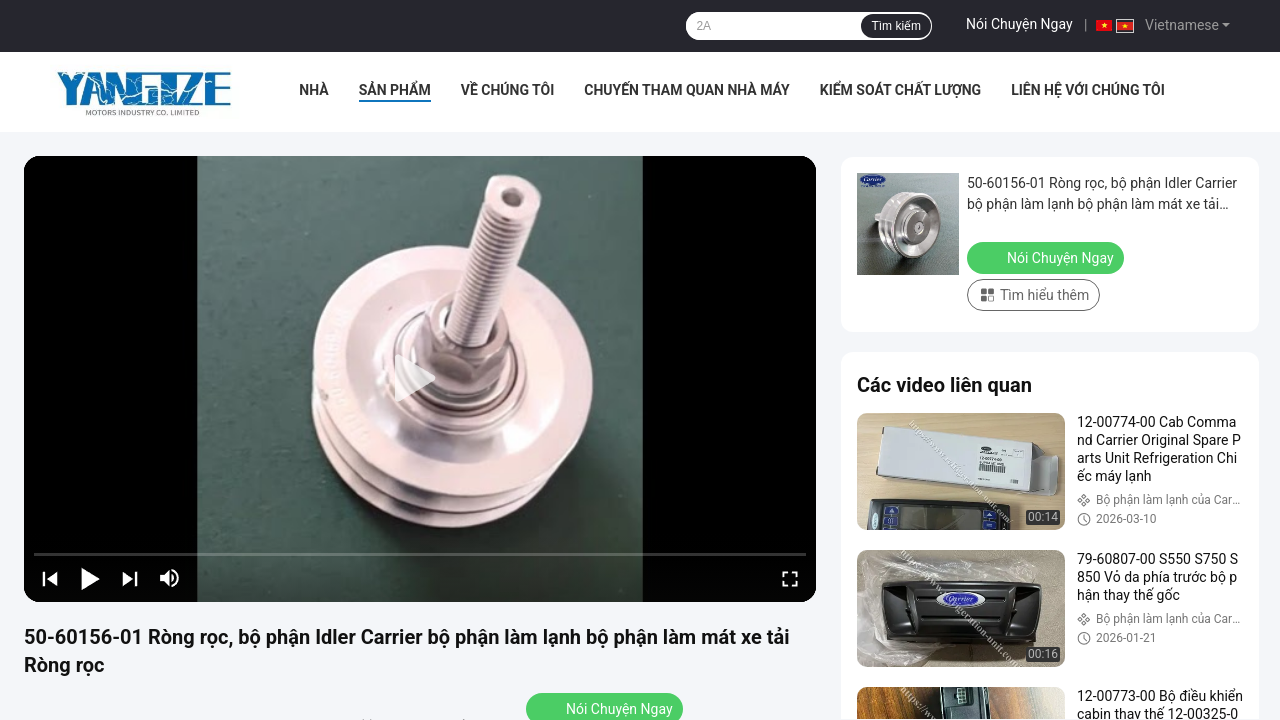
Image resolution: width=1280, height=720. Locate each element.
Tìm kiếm (896, 26)
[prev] (50, 578)
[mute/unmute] (170, 578)
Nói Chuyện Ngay (1019, 24)
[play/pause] (90, 578)
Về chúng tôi (508, 90)
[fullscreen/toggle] (790, 578)
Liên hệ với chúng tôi (1088, 90)
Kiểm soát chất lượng (900, 90)
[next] (130, 578)
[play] (420, 379)
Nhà (313, 90)
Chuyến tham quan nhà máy (686, 90)
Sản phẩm (395, 90)
